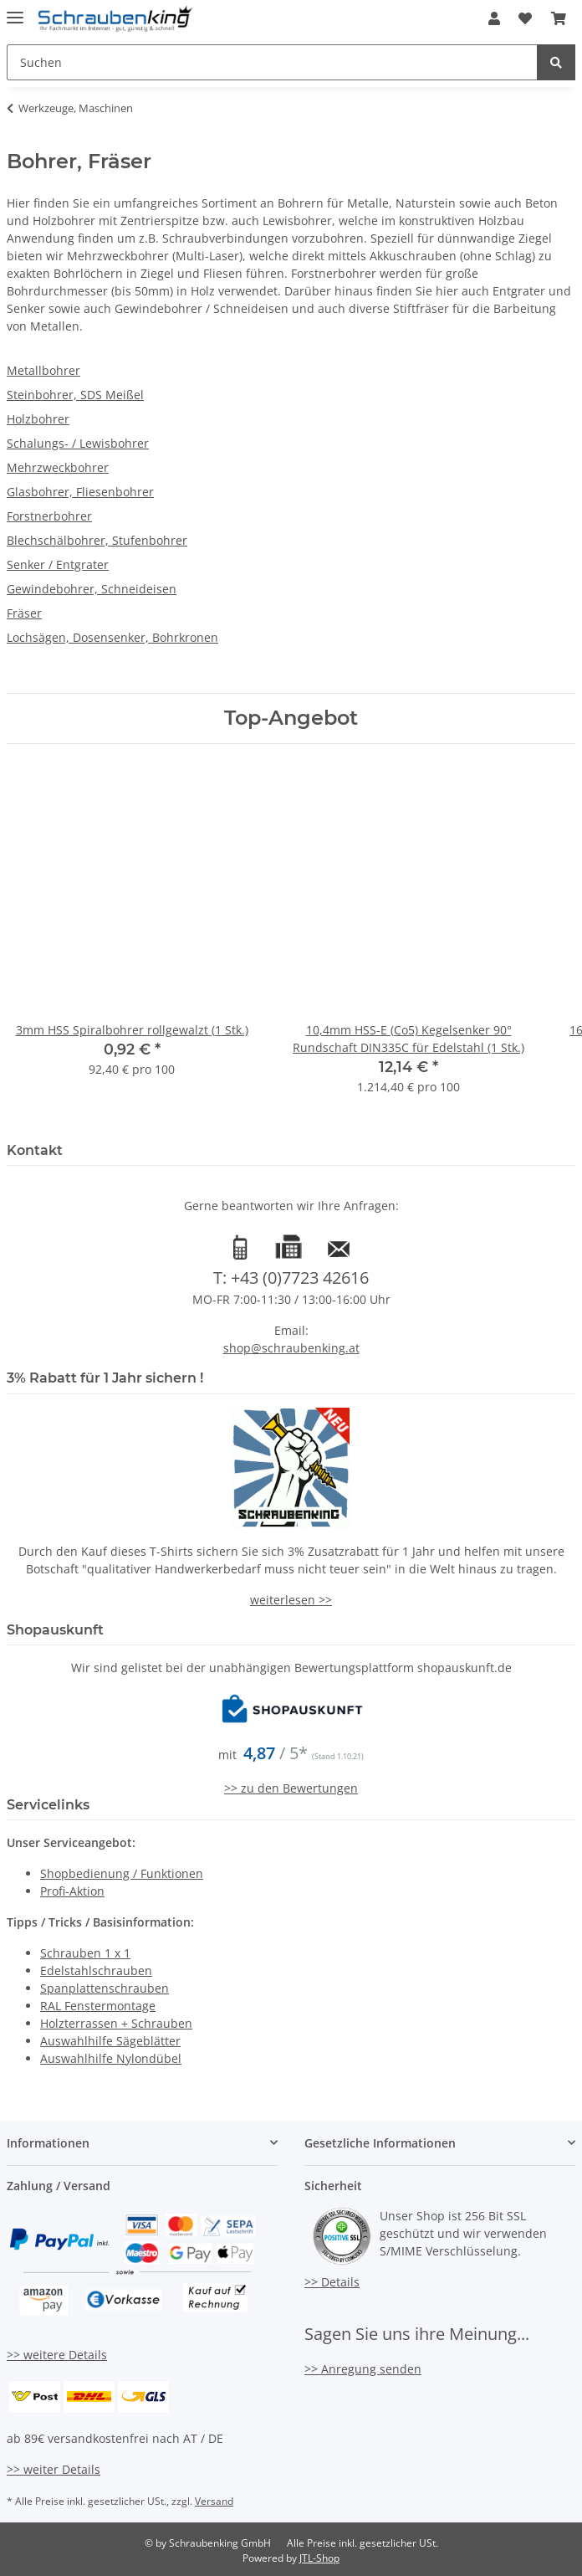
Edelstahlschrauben (96, 1970)
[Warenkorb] (558, 18)
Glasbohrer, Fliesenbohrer (80, 492)
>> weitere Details (57, 2355)
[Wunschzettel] (525, 18)
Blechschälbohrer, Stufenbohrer (97, 540)
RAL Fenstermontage (98, 2006)
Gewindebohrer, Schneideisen (91, 589)
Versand (214, 2501)
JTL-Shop (319, 2558)
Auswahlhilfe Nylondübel (110, 2058)
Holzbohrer (38, 419)
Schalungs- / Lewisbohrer (78, 443)
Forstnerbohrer (49, 516)
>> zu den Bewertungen (291, 1788)
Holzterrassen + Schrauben (116, 2023)
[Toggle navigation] (15, 10)
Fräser (24, 613)
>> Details (332, 2282)
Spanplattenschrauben (104, 1988)
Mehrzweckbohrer (58, 467)
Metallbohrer (43, 370)
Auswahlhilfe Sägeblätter (110, 2041)
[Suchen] (272, 62)
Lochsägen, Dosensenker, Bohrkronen (112, 637)
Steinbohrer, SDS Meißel (75, 395)
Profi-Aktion (72, 1891)
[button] (494, 18)
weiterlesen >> (291, 1600)
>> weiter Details (53, 2469)
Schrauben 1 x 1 (85, 1953)
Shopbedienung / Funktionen (121, 1873)
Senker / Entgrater (58, 564)
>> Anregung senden (362, 2369)
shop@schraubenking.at (291, 1348)
